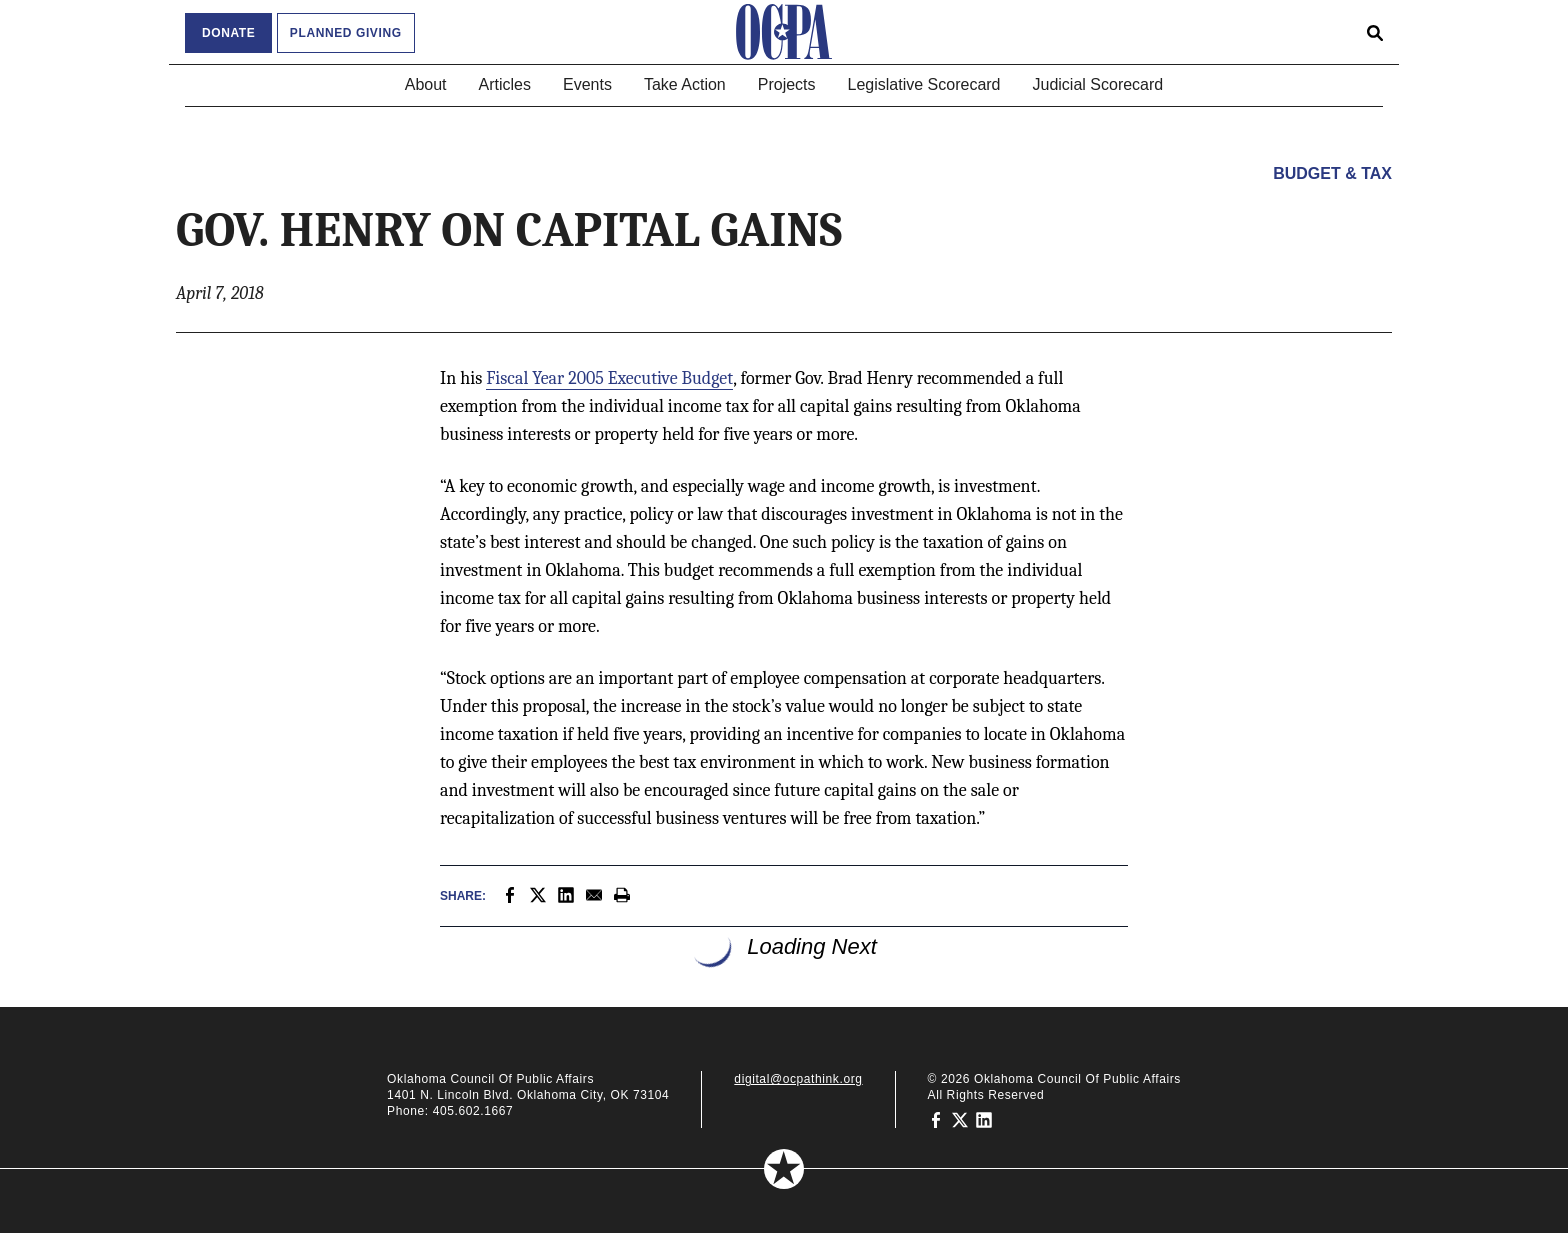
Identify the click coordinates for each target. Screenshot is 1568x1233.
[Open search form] (1375, 32)
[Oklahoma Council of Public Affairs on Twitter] (960, 1119)
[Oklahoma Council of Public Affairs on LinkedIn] (984, 1119)
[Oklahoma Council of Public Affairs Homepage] (784, 32)
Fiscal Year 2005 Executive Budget (609, 378)
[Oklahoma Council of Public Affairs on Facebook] (936, 1119)
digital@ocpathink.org (798, 1079)
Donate (228, 33)
